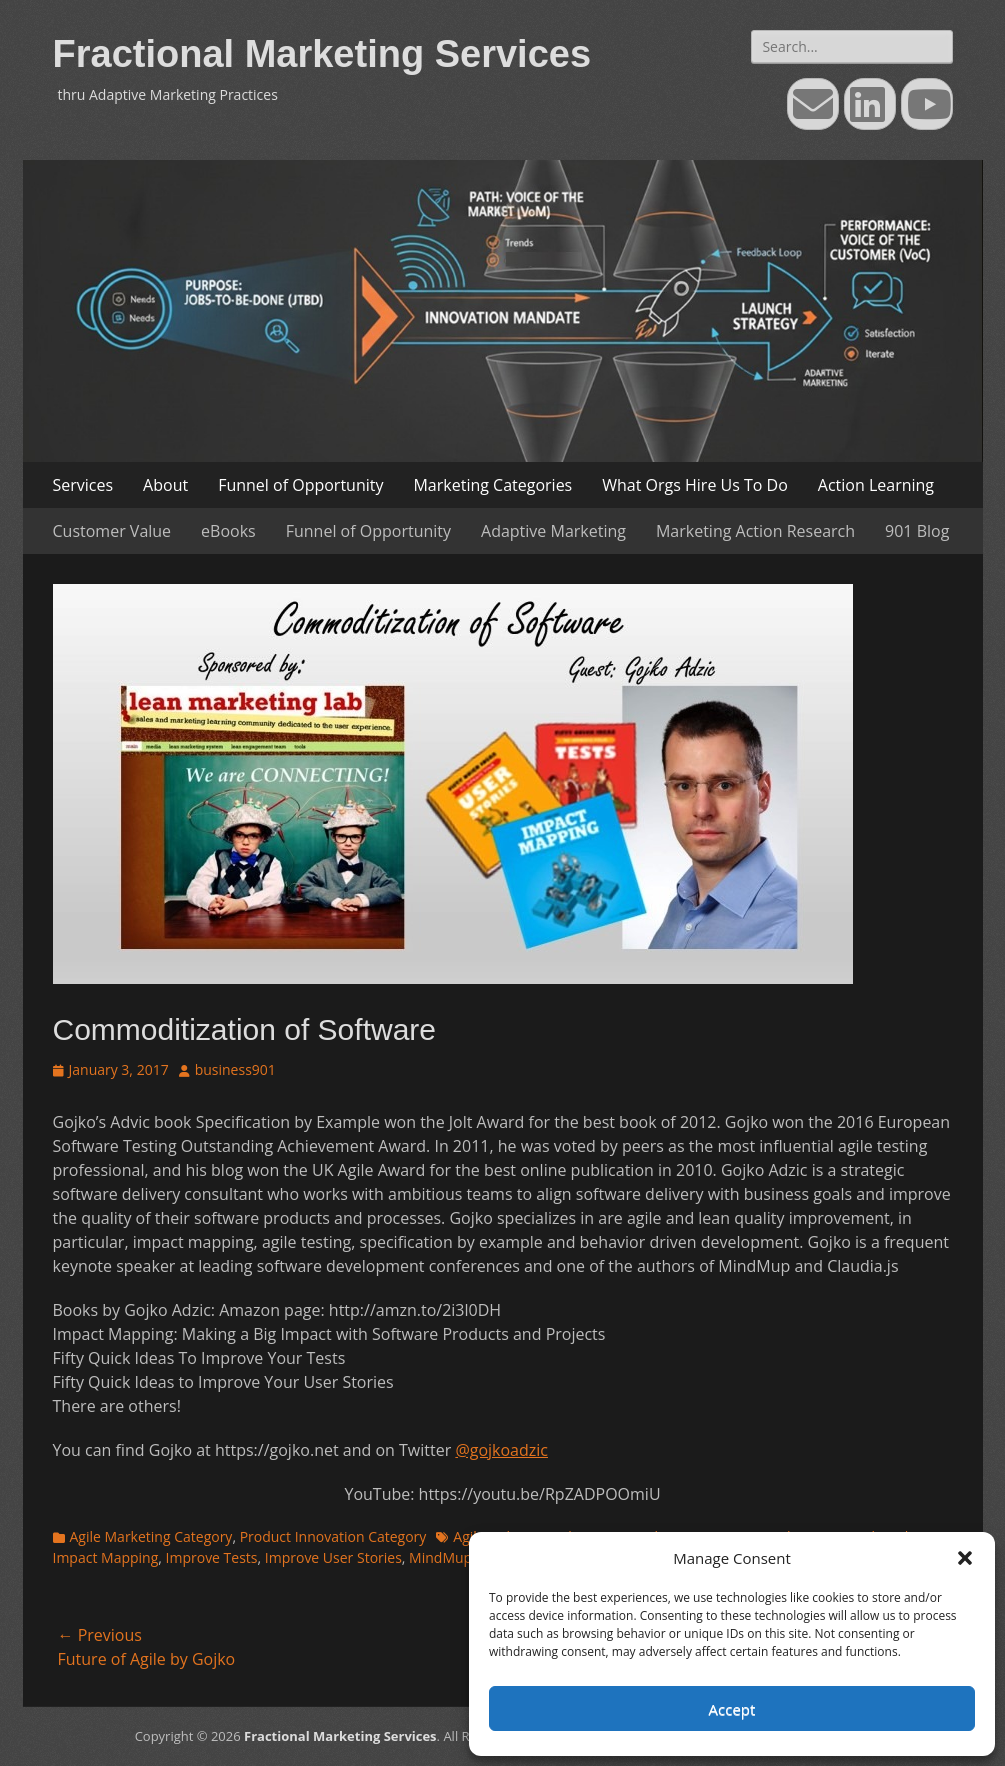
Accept (732, 1709)
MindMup (440, 1557)
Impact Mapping (106, 1557)
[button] (965, 1558)
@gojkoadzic (501, 1450)
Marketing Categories (492, 485)
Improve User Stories (333, 1557)
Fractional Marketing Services (322, 54)
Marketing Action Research (755, 531)
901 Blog (917, 531)
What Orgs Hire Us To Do (695, 485)
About (165, 485)
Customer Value (112, 531)
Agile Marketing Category (151, 1536)
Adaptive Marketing (553, 531)
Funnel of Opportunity (300, 485)
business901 (235, 1069)
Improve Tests (212, 1557)
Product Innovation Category (333, 1536)
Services (83, 485)
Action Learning (876, 485)
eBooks (228, 531)
